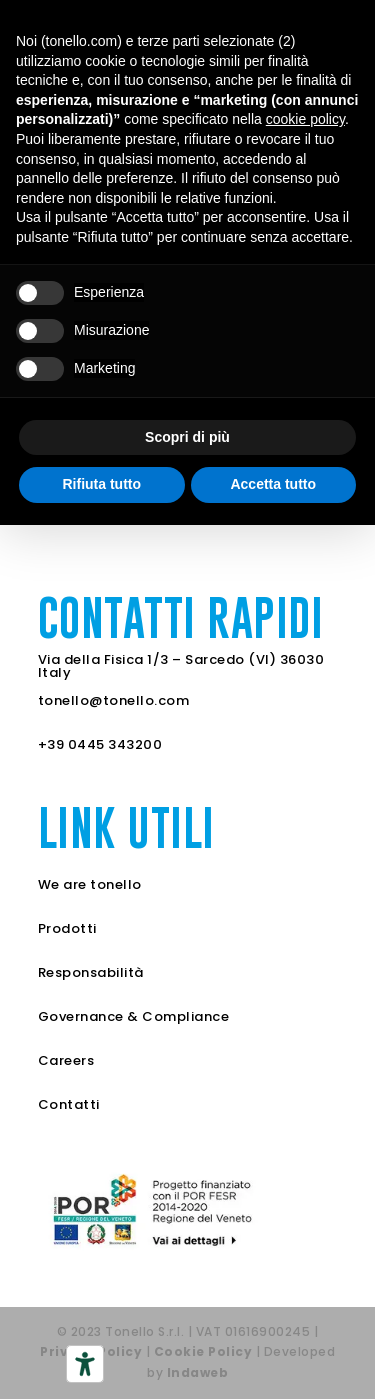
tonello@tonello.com (114, 700)
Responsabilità (91, 972)
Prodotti (67, 928)
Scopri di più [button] (187, 437)
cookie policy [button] (305, 119)
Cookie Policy (203, 1351)
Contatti (69, 1104)
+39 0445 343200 (100, 744)
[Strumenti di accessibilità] (85, 1364)
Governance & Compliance (134, 1016)
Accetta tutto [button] (273, 484)
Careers (66, 1060)
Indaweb (198, 1372)
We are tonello (90, 884)
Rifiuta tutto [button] (101, 484)
